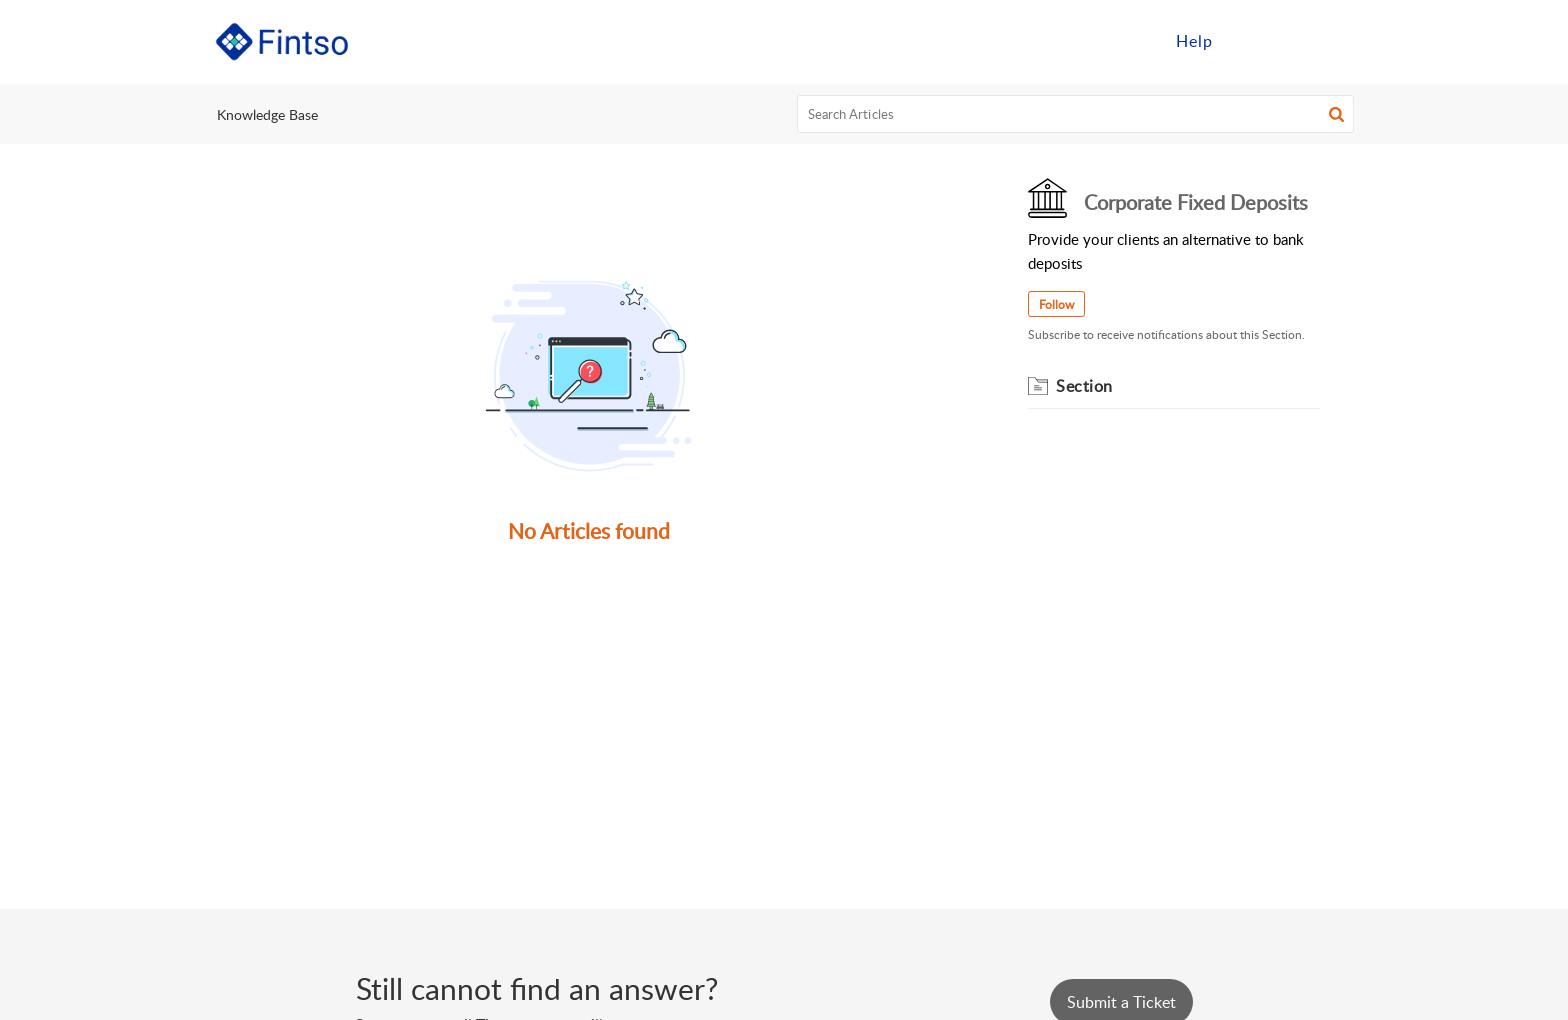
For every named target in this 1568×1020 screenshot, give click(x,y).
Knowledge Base (267, 114)
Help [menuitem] (1194, 41)
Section (1084, 386)
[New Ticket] (1121, 1002)
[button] (1336, 114)
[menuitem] (1194, 42)
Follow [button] (1056, 304)
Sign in (1267, 41)
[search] (1076, 114)
